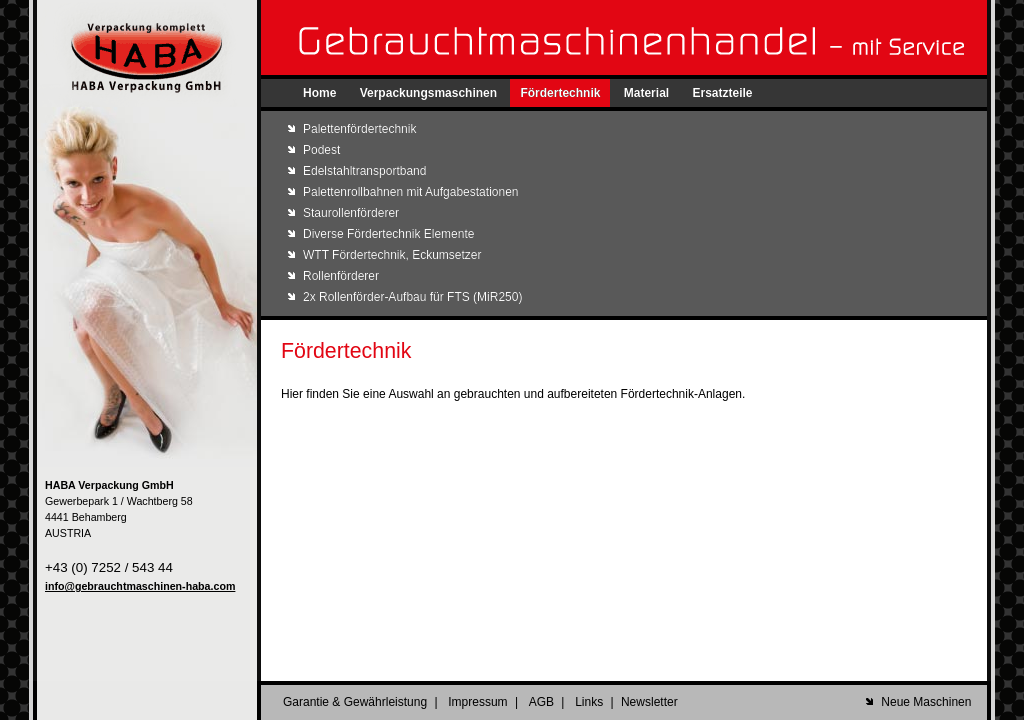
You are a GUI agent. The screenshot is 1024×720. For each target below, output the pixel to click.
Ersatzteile (722, 93)
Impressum (477, 702)
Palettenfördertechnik (359, 129)
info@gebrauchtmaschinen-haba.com (140, 586)
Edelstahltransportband (364, 171)
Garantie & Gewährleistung (355, 702)
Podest (321, 150)
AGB (541, 702)
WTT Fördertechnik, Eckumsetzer (392, 255)
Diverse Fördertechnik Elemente (388, 234)
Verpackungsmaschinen (428, 93)
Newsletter (649, 702)
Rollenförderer (341, 276)
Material (646, 93)
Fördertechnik (560, 93)
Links (589, 702)
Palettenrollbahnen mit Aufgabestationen (411, 192)
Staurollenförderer (351, 213)
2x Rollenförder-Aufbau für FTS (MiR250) (412, 297)
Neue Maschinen (926, 702)
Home (319, 93)
